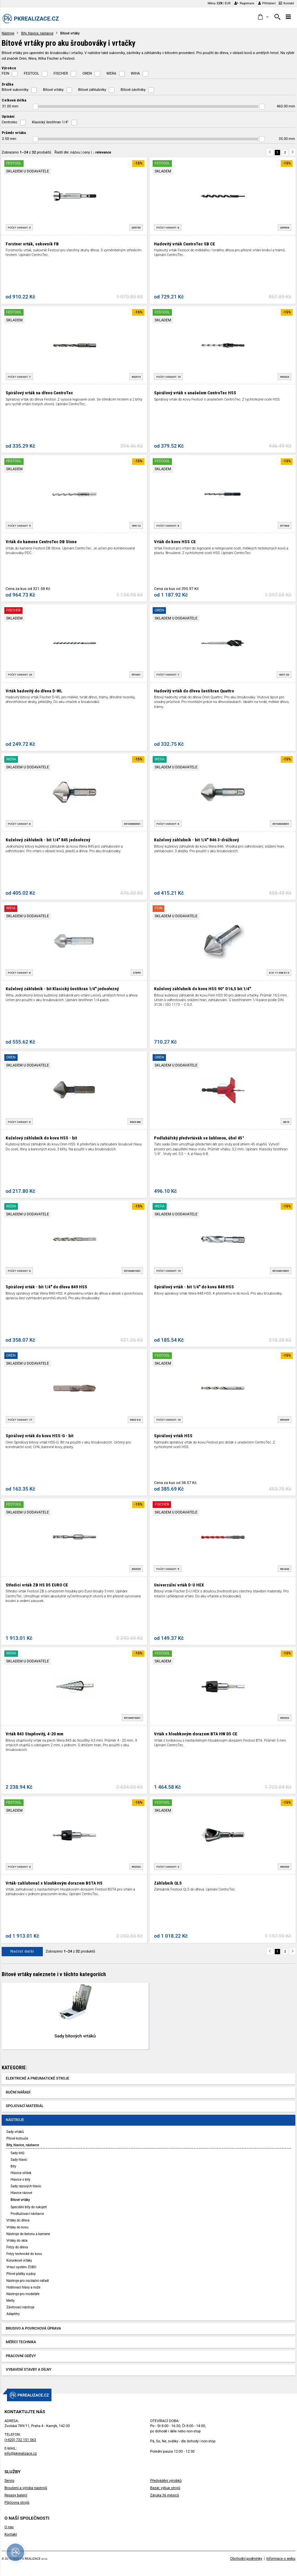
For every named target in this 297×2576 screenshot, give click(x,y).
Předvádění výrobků (166, 2481)
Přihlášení (267, 3)
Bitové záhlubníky (92, 90)
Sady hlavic (19, 2159)
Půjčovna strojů (16, 2502)
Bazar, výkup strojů (165, 2488)
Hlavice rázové (21, 2193)
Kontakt (286, 3)
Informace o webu (280, 2558)
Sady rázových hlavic (26, 2186)
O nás (9, 2527)
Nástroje (8, 33)
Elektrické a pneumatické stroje (37, 2078)
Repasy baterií (15, 2495)
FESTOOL (31, 73)
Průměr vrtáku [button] (14, 132)
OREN (87, 73)
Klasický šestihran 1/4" (50, 122)
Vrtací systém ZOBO (21, 2267)
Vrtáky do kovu (17, 2227)
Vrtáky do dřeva (18, 2220)
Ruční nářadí (18, 2092)
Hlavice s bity (20, 2179)
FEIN (5, 73)
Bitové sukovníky (15, 90)
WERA (111, 73)
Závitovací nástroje (20, 2307)
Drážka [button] (7, 84)
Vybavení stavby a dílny (28, 2369)
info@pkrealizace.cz (20, 2453)
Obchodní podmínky (246, 2558)
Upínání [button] (8, 116)
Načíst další (22, 1951)
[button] (263, 17)
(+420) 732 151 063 (20, 2440)
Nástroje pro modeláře (22, 2294)
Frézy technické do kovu (24, 2254)
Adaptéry (13, 2314)
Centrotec (9, 122)
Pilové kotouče (17, 2138)
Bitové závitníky (133, 90)
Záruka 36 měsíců (164, 2495)
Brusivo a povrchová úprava (33, 2328)
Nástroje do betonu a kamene (28, 2234)
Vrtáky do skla (16, 2240)
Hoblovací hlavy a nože (23, 2287)
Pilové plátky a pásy (21, 2274)
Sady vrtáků (15, 2132)
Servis (9, 2481)
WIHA (135, 73)
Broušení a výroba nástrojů (25, 2488)
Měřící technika (21, 2342)
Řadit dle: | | (82, 152)
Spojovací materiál (24, 2106)
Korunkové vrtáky (19, 2260)
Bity (13, 2166)
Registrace (244, 3)
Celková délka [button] (14, 100)
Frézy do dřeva (17, 2247)
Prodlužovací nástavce (27, 2214)
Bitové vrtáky (53, 90)
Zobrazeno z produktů (26, 152)
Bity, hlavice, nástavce (37, 33)
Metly (10, 2300)
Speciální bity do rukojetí (29, 2207)
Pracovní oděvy (21, 2356)
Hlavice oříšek (21, 2173)
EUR (228, 3)
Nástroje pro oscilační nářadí (27, 2281)
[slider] (35, 106)
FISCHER (61, 73)
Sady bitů (17, 2153)
